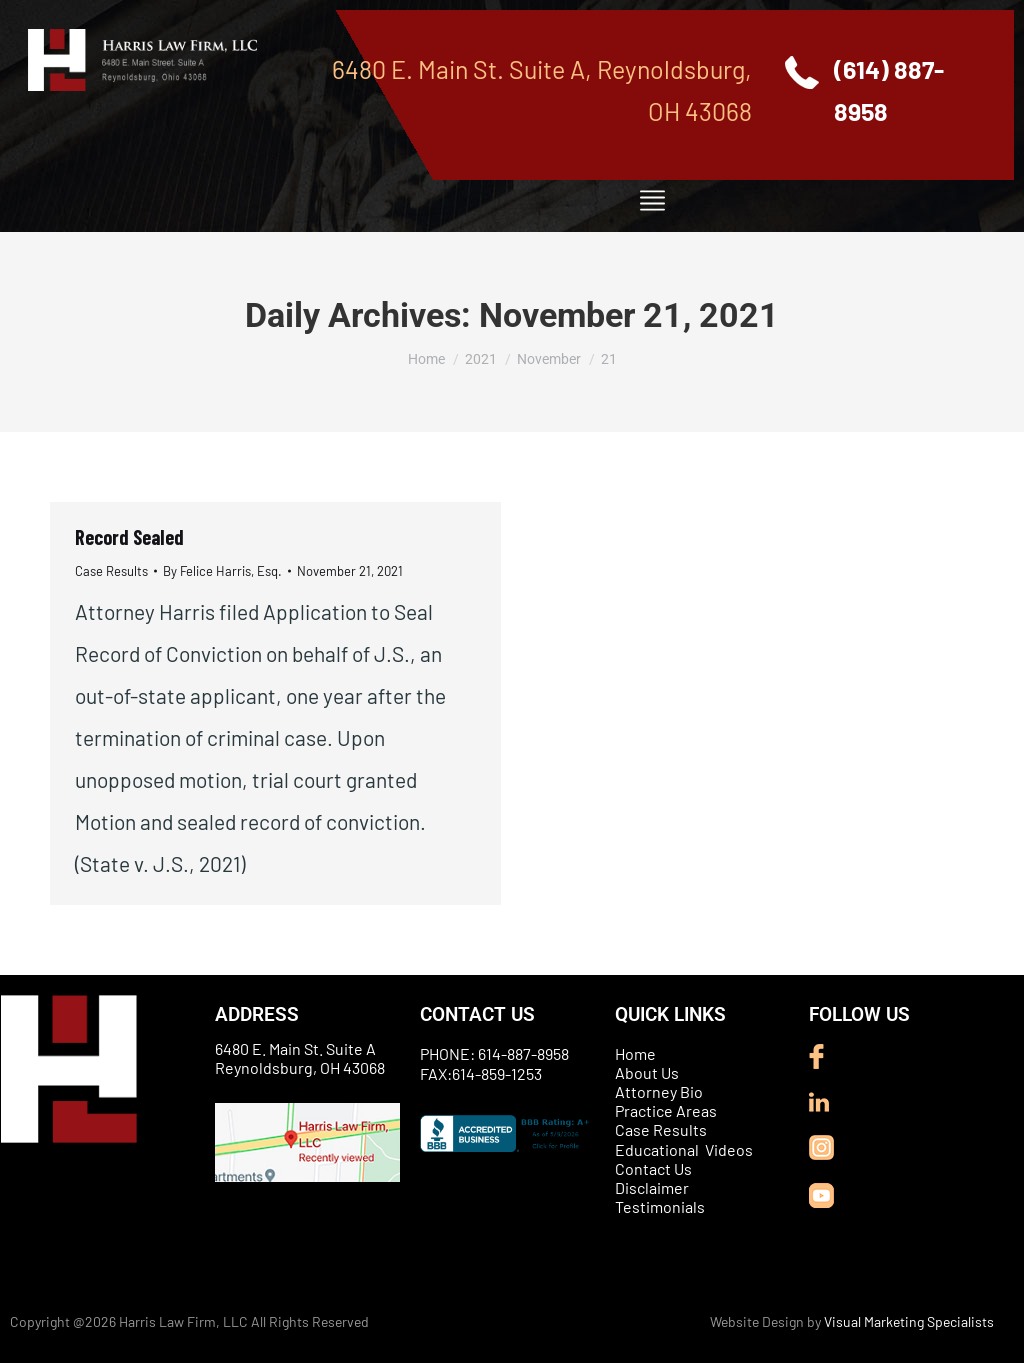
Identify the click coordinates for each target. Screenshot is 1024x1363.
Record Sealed (129, 537)
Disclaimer (652, 1187)
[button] (652, 201)
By (222, 571)
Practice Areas (666, 1110)
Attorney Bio (659, 1091)
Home (635, 1053)
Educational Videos (684, 1149)
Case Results (111, 571)
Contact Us (653, 1168)
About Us (647, 1072)
